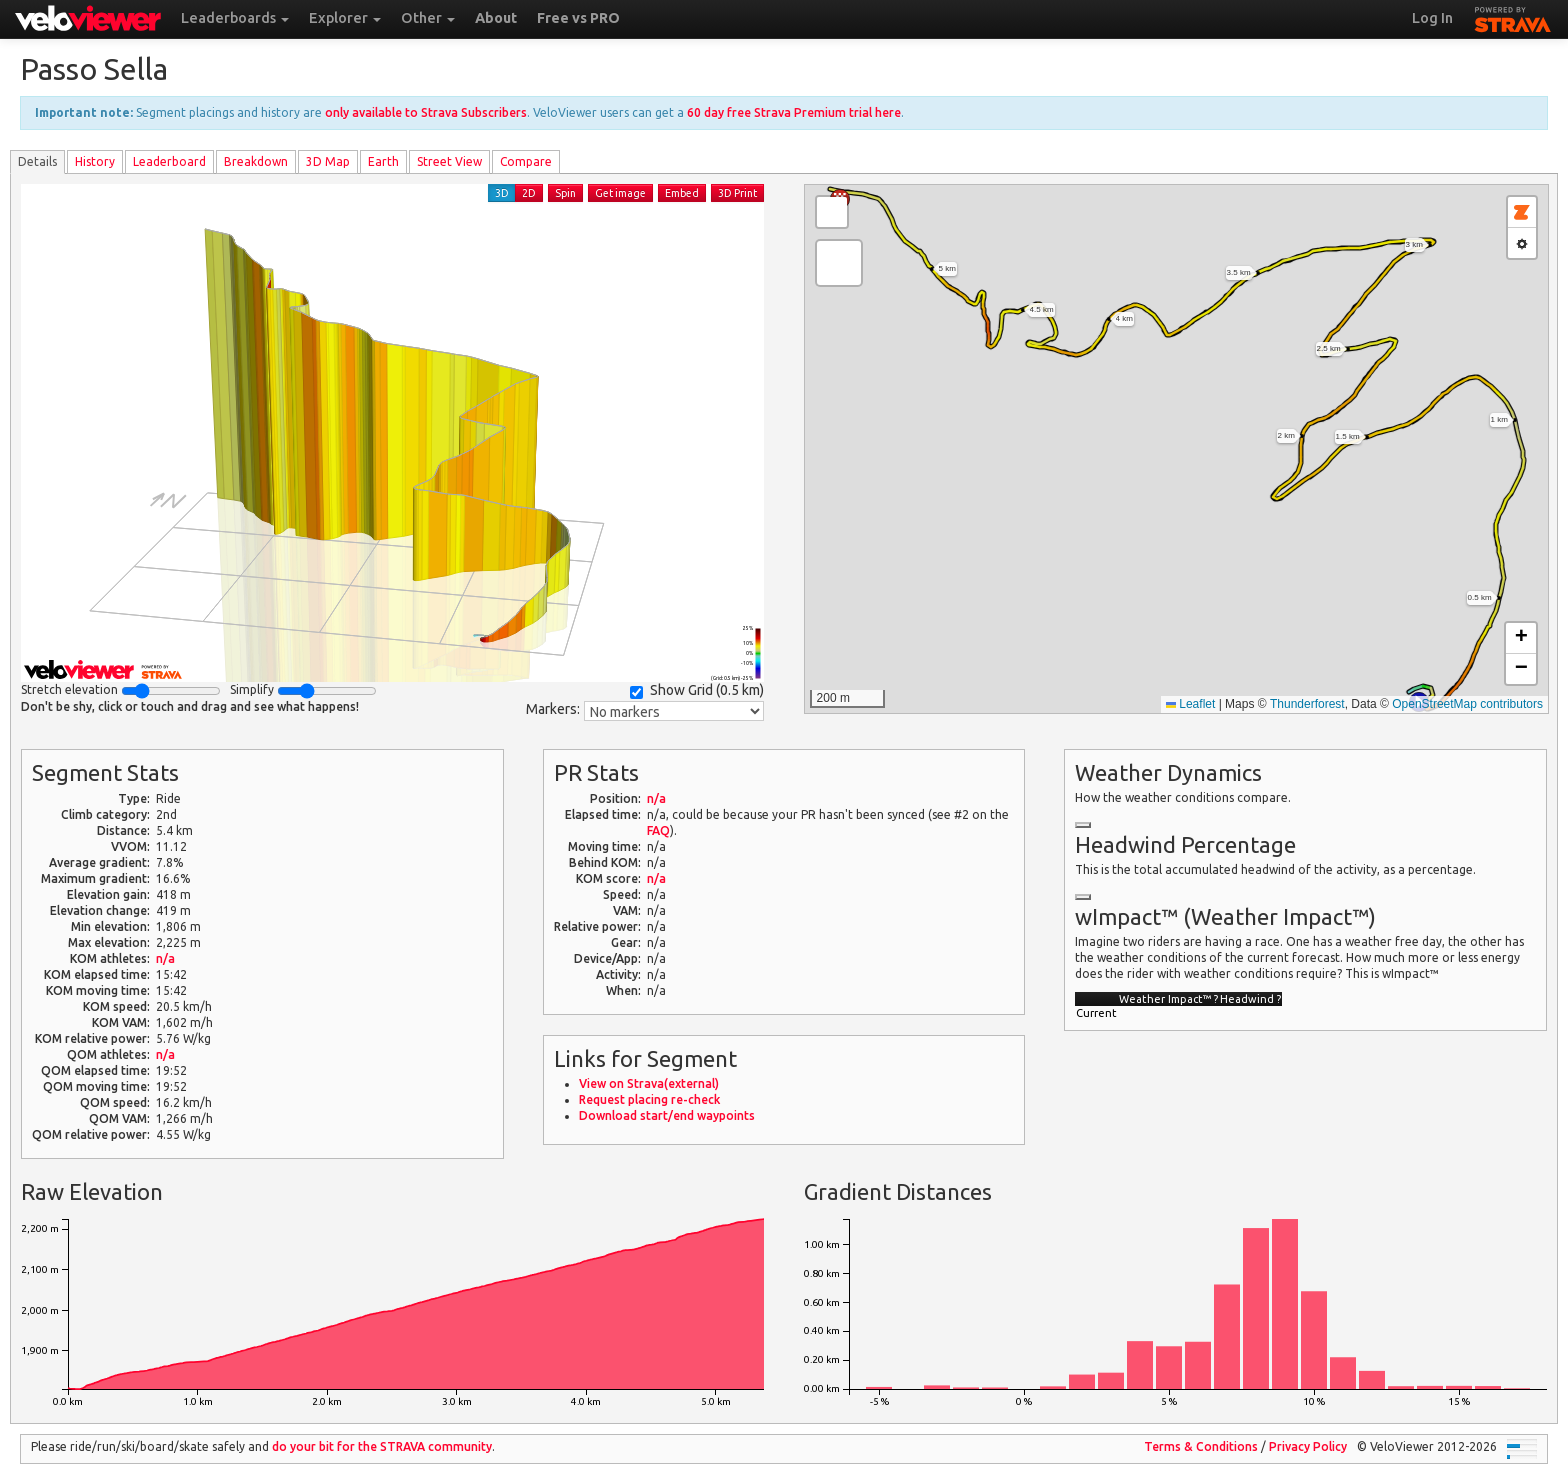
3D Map (328, 161)
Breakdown (256, 161)
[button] (839, 263)
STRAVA (1513, 17)
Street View (449, 161)
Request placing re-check (649, 1099)
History (95, 161)
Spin (565, 193)
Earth (383, 161)
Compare (526, 161)
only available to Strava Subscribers (426, 112)
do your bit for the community (382, 1446)
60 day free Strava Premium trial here (794, 112)
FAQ (658, 830)
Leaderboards (235, 18)
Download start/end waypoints (667, 1115)
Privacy (1308, 1446)
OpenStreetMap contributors (1467, 704)
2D (529, 193)
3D (502, 193)
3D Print (737, 193)
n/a (165, 958)
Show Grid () (697, 690)
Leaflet (1190, 704)
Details (37, 161)
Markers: (553, 709)
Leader (169, 161)
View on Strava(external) (649, 1083)
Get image (620, 193)
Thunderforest (1307, 704)
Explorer (345, 18)
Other (428, 18)
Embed (682, 193)
